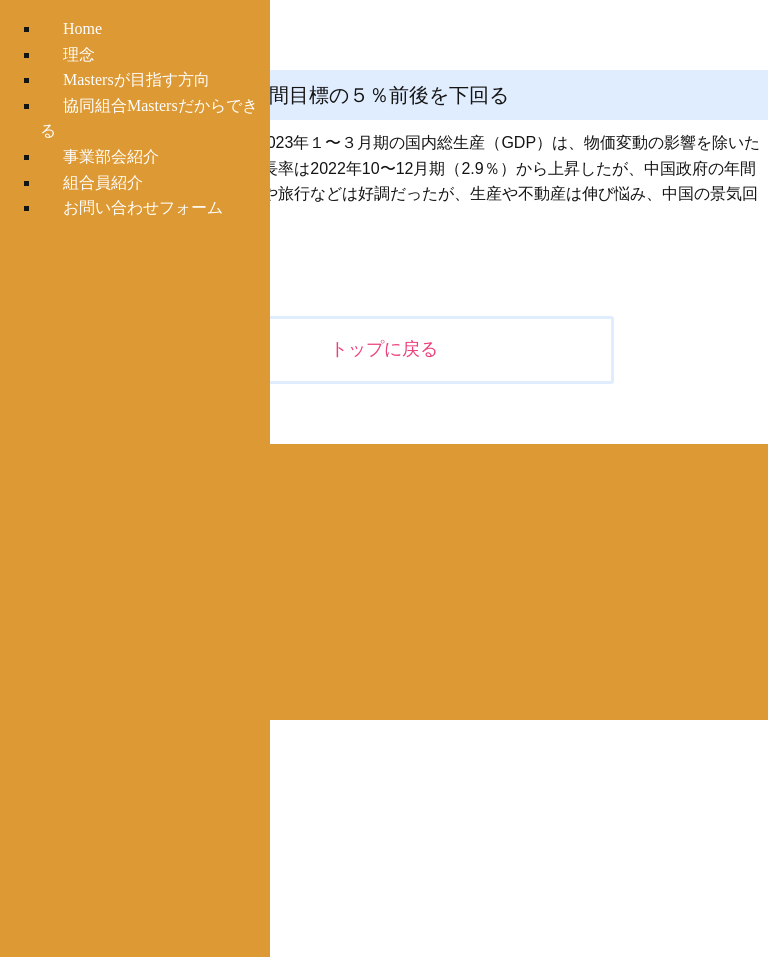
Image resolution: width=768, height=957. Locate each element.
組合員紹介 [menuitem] (103, 182)
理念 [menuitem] (79, 54)
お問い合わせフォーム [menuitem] (143, 207)
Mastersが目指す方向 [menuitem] (136, 79)
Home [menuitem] (82, 28)
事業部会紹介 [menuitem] (111, 156)
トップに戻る (384, 349)
